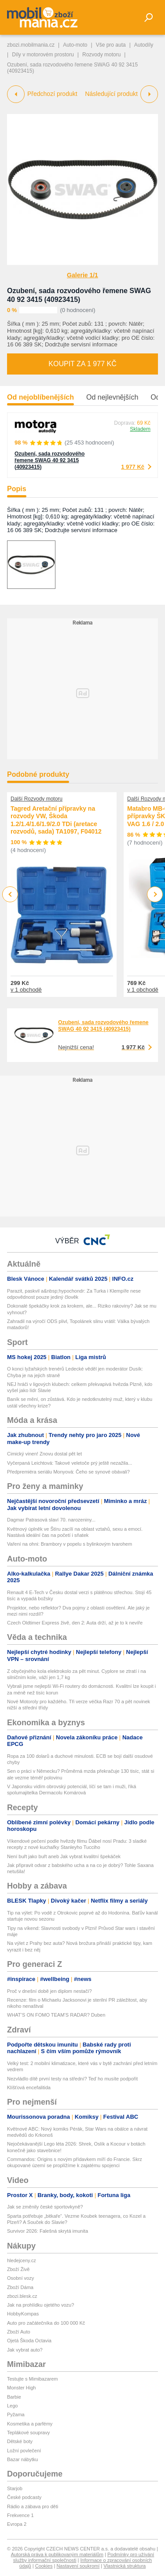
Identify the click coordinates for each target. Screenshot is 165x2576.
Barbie (14, 2397)
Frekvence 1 (20, 2515)
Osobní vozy (20, 2278)
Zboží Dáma (20, 2287)
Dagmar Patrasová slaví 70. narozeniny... (51, 1519)
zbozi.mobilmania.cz (31, 45)
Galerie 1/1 (82, 275)
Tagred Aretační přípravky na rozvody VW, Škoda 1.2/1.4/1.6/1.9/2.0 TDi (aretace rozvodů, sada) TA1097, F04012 (56, 820)
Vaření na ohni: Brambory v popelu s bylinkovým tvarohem (69, 1544)
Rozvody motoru (101, 54)
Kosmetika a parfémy (29, 2423)
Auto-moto (75, 45)
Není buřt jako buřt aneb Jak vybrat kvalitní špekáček (64, 1856)
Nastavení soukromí (77, 2566)
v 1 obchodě (26, 989)
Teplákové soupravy (28, 2432)
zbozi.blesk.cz (22, 2296)
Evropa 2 (16, 2524)
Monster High (21, 2387)
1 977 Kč (132, 466)
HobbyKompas (23, 2313)
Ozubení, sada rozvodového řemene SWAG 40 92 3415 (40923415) (49, 460)
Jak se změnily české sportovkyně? (45, 2206)
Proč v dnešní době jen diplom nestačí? (49, 1991)
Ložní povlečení (24, 2450)
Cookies (44, 2566)
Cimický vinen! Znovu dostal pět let (44, 1453)
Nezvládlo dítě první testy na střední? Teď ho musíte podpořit (72, 2078)
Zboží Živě (18, 2269)
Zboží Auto (18, 2331)
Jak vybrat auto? (25, 2349)
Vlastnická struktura (124, 2566)
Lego (12, 2405)
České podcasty (24, 2497)
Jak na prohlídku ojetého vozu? (40, 2305)
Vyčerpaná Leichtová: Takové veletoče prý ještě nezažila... (69, 1463)
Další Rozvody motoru (36, 799)
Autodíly (143, 45)
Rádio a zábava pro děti (32, 2506)
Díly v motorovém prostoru (43, 54)
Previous (10, 894)
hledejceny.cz (21, 2260)
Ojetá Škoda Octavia (29, 2340)
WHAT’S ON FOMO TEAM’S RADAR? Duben (56, 2014)
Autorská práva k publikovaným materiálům (57, 2554)
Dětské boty (20, 2441)
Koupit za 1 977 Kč (82, 363)
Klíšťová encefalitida (29, 2087)
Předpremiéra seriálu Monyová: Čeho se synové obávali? (68, 1471)
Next (155, 894)
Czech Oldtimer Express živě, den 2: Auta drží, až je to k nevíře (75, 1622)
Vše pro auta (111, 45)
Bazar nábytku (22, 2459)
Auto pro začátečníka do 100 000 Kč (46, 2323)
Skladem (140, 429)
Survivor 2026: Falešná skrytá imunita (47, 2231)
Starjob (14, 2488)
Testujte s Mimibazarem (32, 2378)
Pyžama (16, 2414)
